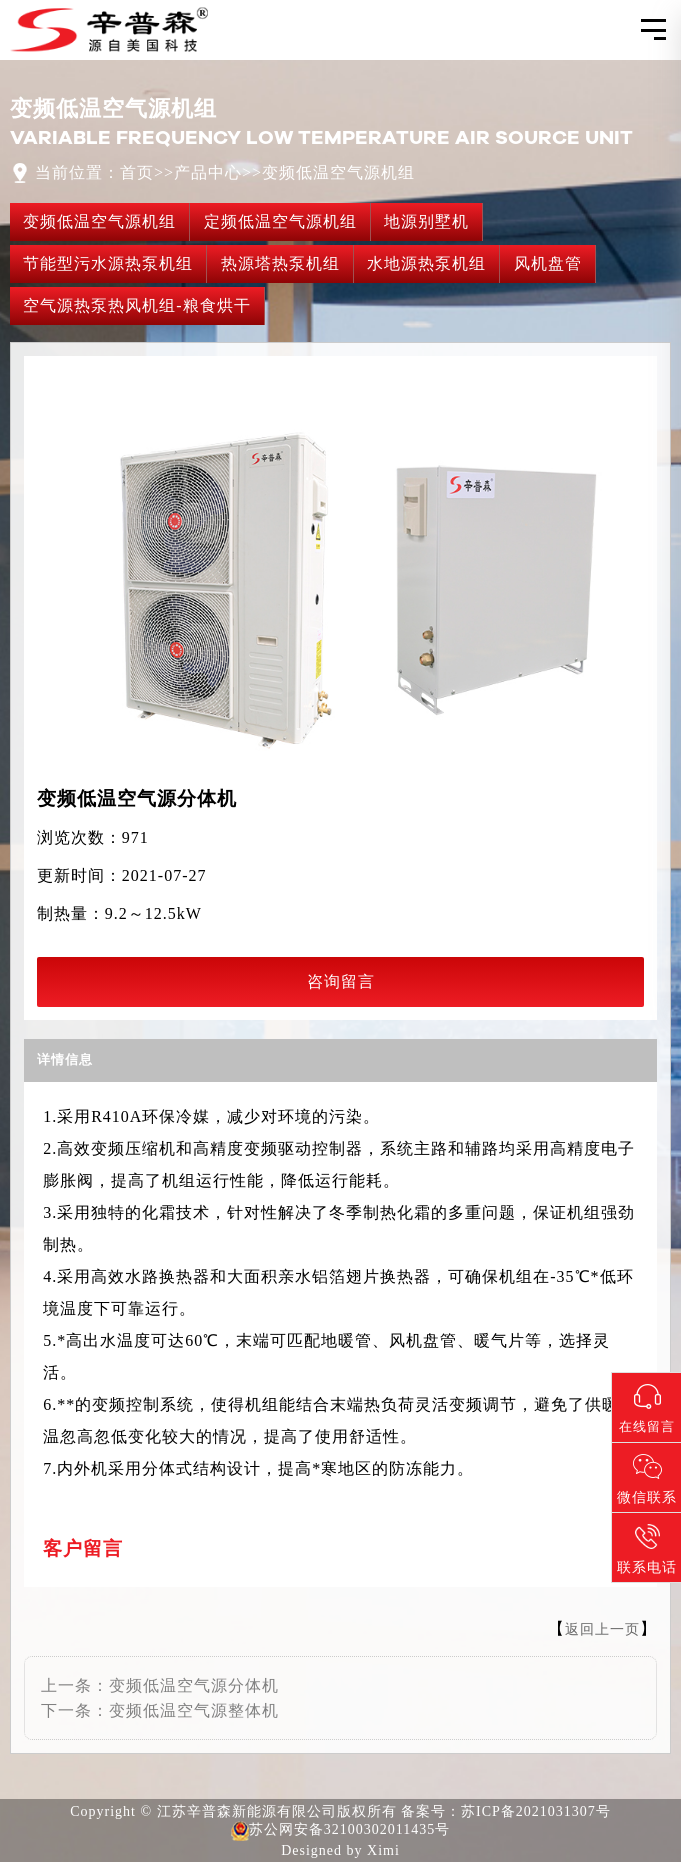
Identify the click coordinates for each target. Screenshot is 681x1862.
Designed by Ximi (340, 1850)
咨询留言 (341, 981)
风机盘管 (548, 263)
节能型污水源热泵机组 (108, 263)
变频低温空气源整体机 (194, 1710)
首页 (137, 172)
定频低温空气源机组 (280, 221)
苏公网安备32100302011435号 (340, 1831)
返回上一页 (602, 1629)
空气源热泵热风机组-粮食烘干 (136, 305)
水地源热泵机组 (426, 263)
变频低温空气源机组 (338, 172)
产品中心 (208, 172)
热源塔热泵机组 (280, 263)
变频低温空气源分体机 (194, 1685)
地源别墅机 (426, 221)
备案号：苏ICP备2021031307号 (506, 1811)
